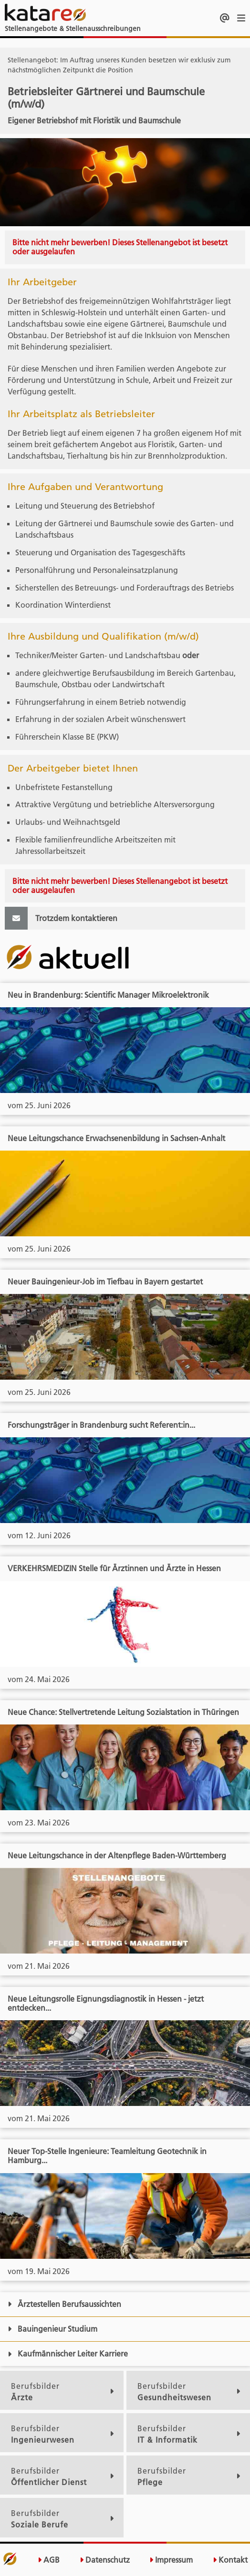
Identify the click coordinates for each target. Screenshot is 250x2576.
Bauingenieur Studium (52, 2329)
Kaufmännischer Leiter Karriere (68, 2353)
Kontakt (230, 2560)
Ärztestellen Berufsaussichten (64, 2304)
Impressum (171, 2560)
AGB (49, 2560)
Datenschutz (105, 2560)
